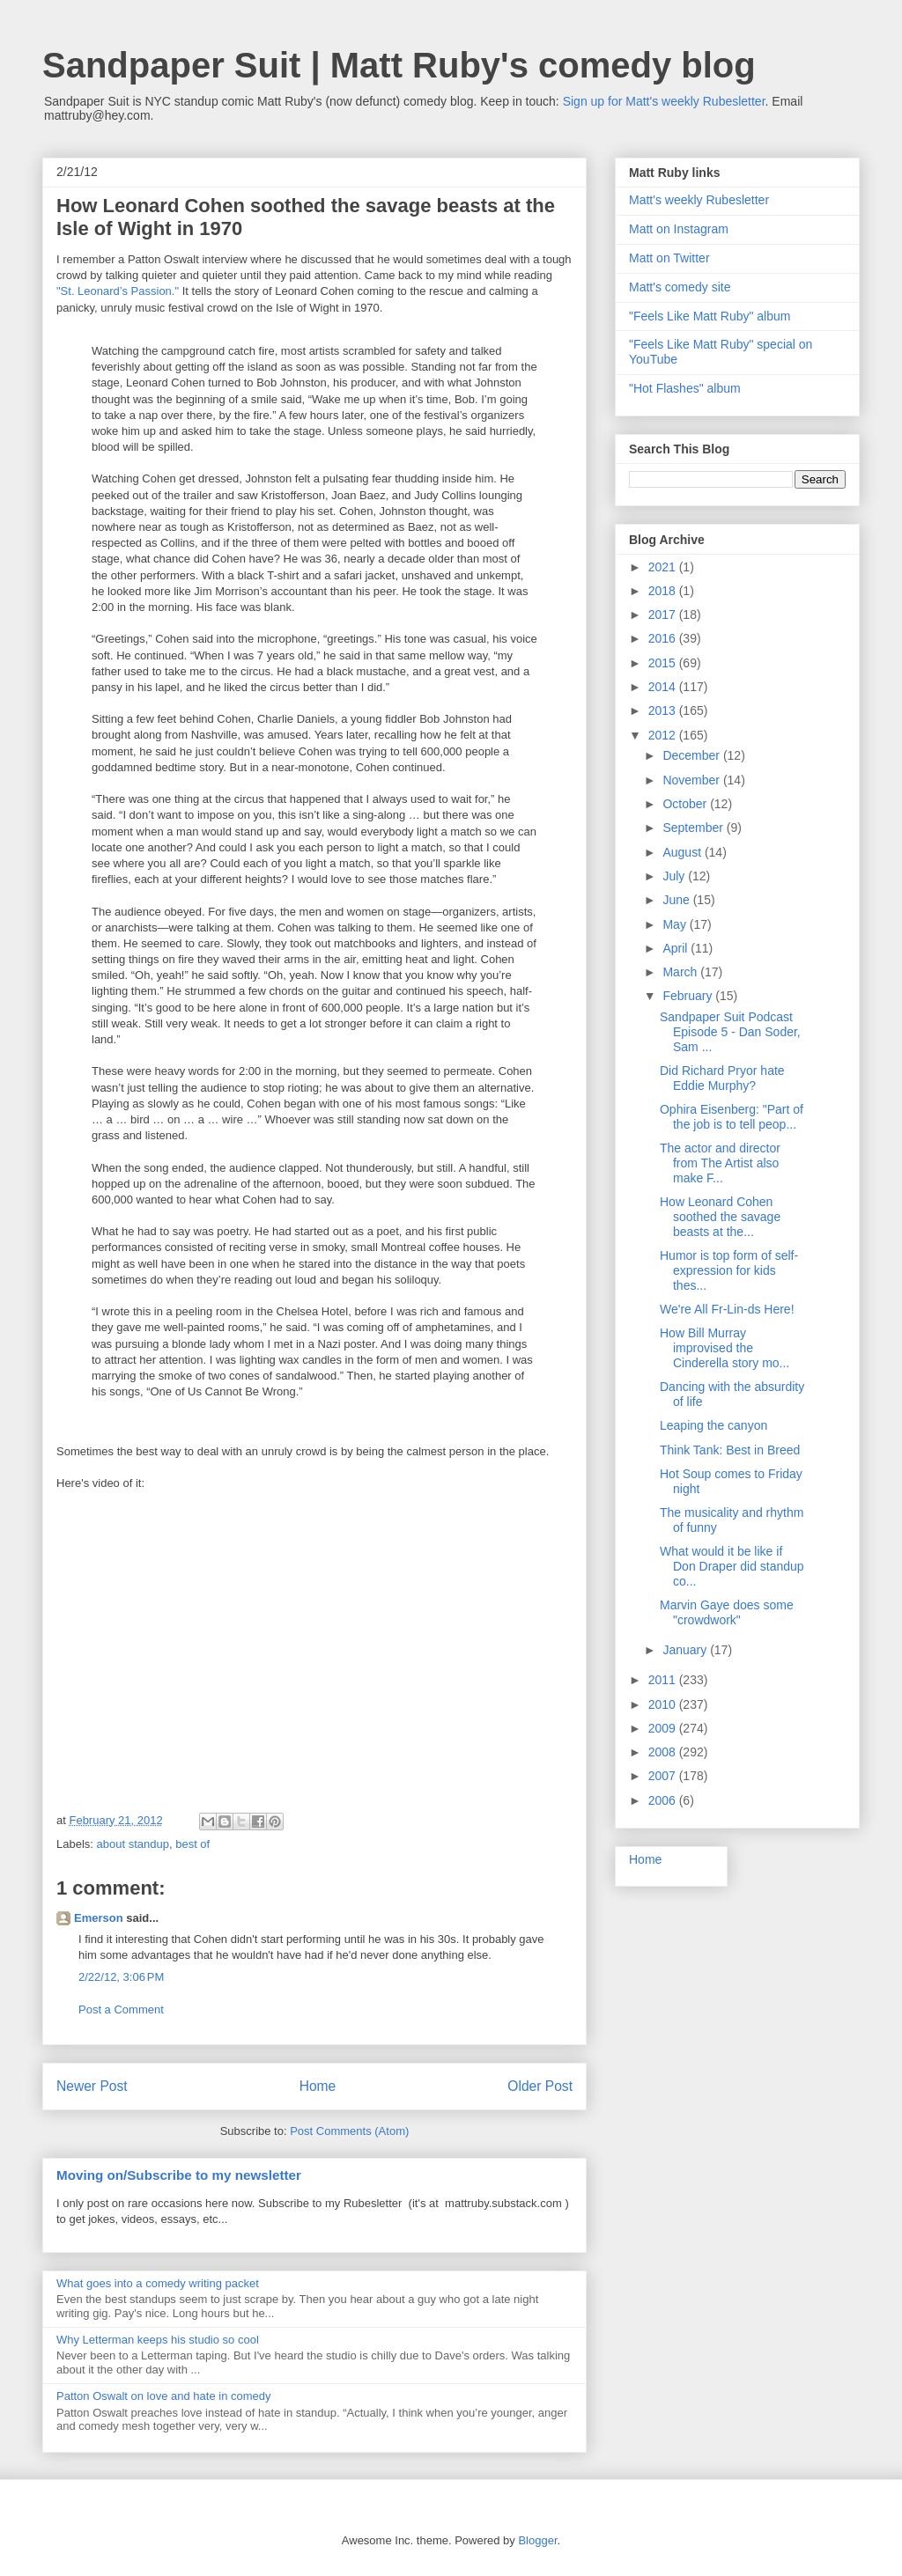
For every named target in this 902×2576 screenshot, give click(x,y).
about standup (133, 1844)
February (688, 996)
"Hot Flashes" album (685, 388)
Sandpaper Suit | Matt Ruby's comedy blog (399, 65)
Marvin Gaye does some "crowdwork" (727, 1612)
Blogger (537, 2540)
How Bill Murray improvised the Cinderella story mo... (724, 1348)
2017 (663, 614)
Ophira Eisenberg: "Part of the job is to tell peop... (731, 1116)
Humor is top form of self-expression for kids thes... (729, 1270)
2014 (663, 687)
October (686, 804)
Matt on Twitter (669, 258)
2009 (663, 1728)
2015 (663, 663)
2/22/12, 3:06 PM (121, 1977)
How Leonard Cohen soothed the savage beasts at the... (720, 1217)
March (681, 972)
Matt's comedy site (680, 287)
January (686, 1650)
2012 (663, 735)
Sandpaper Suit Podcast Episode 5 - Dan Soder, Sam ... (730, 1032)
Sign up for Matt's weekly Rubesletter (664, 101)
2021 (663, 567)
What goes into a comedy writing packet (157, 2283)
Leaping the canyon (713, 1425)
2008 (663, 1752)
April (676, 948)
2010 (663, 1704)
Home (317, 2086)
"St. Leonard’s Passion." (117, 291)
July (675, 876)
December (692, 755)
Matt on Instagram (678, 229)
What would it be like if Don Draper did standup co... (732, 1566)
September (694, 828)
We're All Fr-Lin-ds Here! (727, 1309)
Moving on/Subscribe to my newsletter (178, 2175)
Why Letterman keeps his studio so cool (157, 2339)
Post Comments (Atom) (349, 2131)
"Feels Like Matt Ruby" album (709, 316)
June (677, 900)
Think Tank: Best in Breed (730, 1450)
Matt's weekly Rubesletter (699, 200)
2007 (663, 1776)
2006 (663, 1800)
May (675, 924)
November (692, 780)
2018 (663, 591)
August (683, 852)
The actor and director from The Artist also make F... (720, 1163)
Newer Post (92, 2086)
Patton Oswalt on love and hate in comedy (163, 2396)
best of (192, 1844)
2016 (663, 638)
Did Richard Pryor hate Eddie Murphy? (722, 1078)
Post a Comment (121, 2009)
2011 (663, 1680)
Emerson (98, 1918)
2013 (663, 710)
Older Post (540, 2086)
